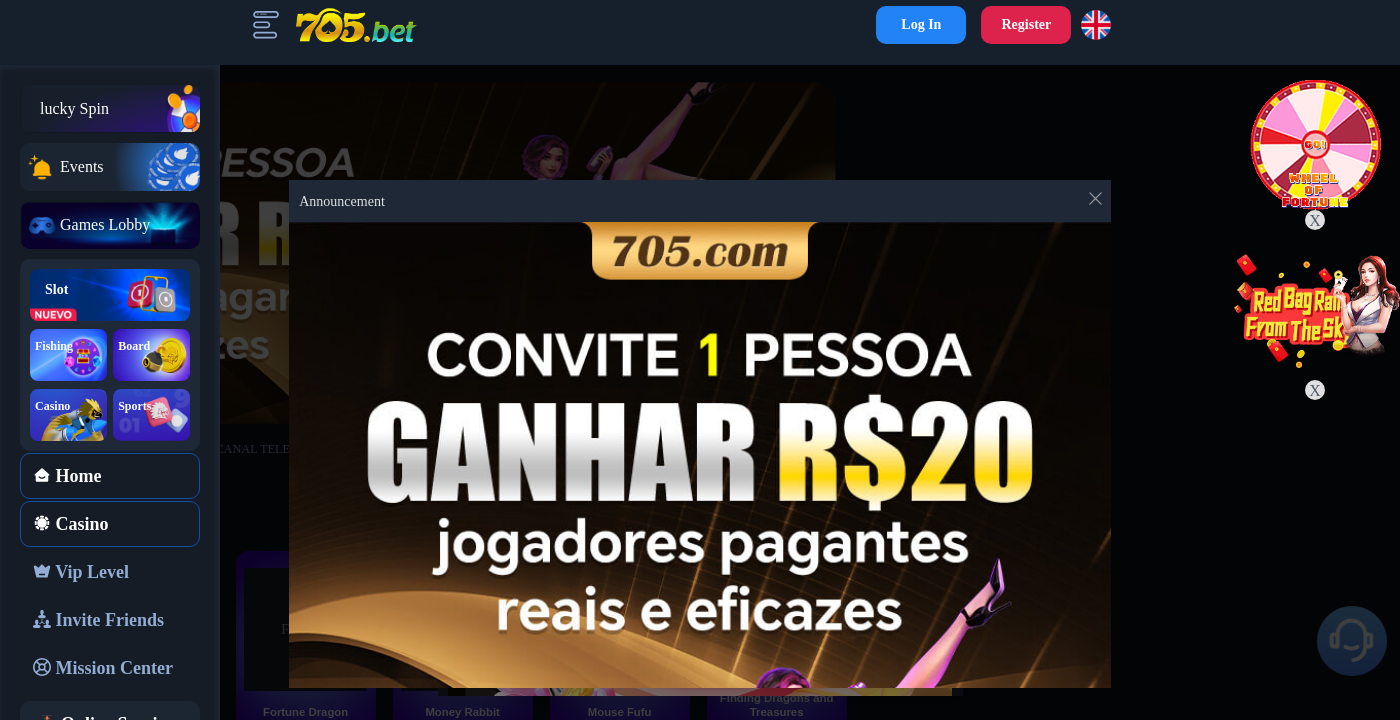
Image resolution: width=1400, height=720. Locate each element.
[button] (1100, 25)
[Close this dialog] (1096, 203)
